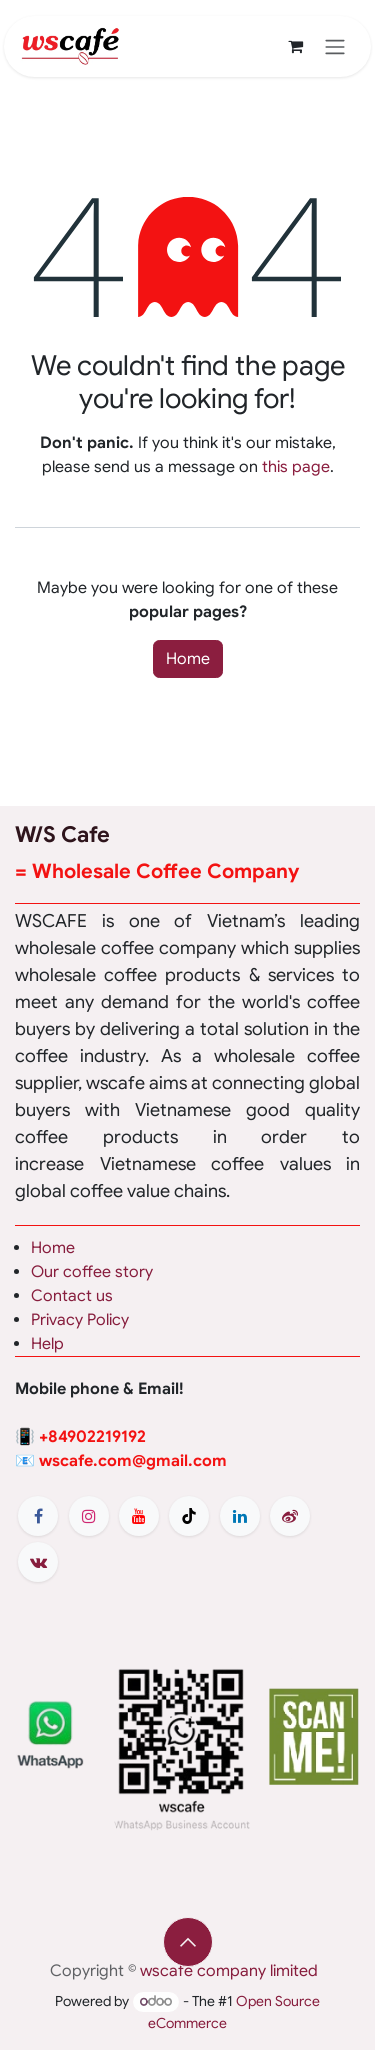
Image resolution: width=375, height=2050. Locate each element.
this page (296, 467)
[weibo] (290, 1516)
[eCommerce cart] (295, 46)
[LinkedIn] (240, 1516)
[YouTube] (139, 1516)
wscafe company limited (229, 1971)
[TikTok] (189, 1516)
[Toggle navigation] (335, 46)
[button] (188, 1942)
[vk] (38, 1562)
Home (188, 659)
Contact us (72, 1296)
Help (47, 1344)
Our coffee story (92, 1272)
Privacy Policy (80, 1320)
